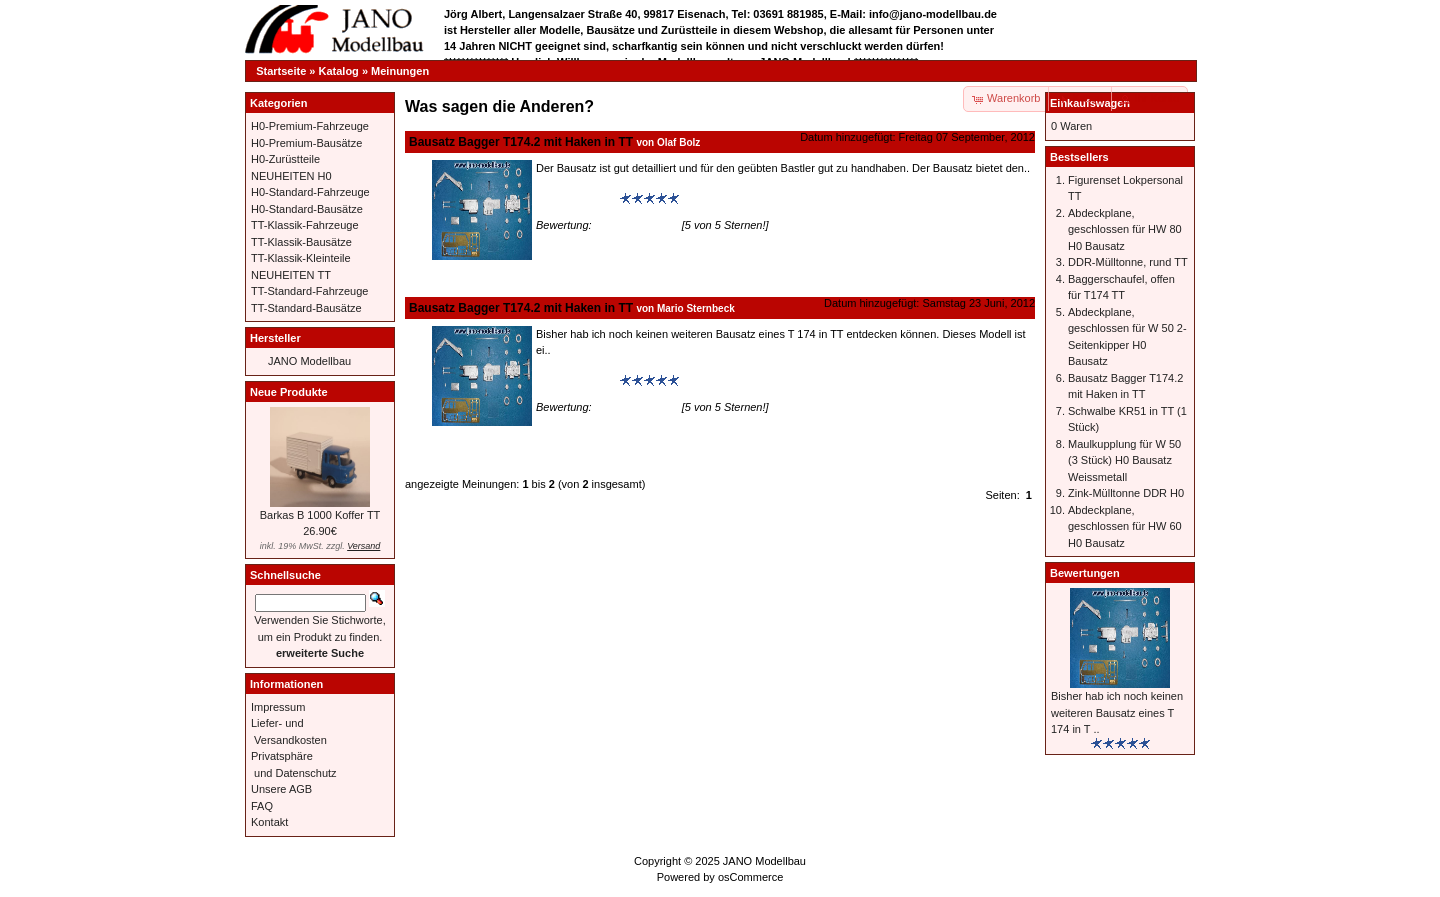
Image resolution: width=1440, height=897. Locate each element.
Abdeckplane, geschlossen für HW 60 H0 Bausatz (1125, 526)
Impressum (278, 707)
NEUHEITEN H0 (291, 176)
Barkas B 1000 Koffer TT (320, 515)
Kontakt (269, 822)
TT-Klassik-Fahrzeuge (305, 225)
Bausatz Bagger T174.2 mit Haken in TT (521, 142)
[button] (1081, 99)
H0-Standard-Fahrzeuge (310, 192)
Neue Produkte (289, 392)
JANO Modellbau (309, 361)
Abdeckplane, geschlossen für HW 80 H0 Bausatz (1125, 229)
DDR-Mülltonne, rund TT (1128, 262)
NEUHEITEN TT (291, 275)
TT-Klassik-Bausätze (301, 242)
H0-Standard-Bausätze (307, 209)
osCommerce (750, 877)
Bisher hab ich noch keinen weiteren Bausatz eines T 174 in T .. (1117, 712)
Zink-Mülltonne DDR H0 (1126, 493)
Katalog (339, 71)
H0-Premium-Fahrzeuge (310, 126)
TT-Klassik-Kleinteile (301, 258)
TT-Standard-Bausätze (306, 308)
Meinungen (400, 71)
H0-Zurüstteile (285, 159)
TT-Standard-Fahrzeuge (309, 291)
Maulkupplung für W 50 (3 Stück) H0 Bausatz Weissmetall (1124, 460)
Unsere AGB (281, 789)
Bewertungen (1085, 573)
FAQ (262, 806)
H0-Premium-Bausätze (306, 143)
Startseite (281, 71)
